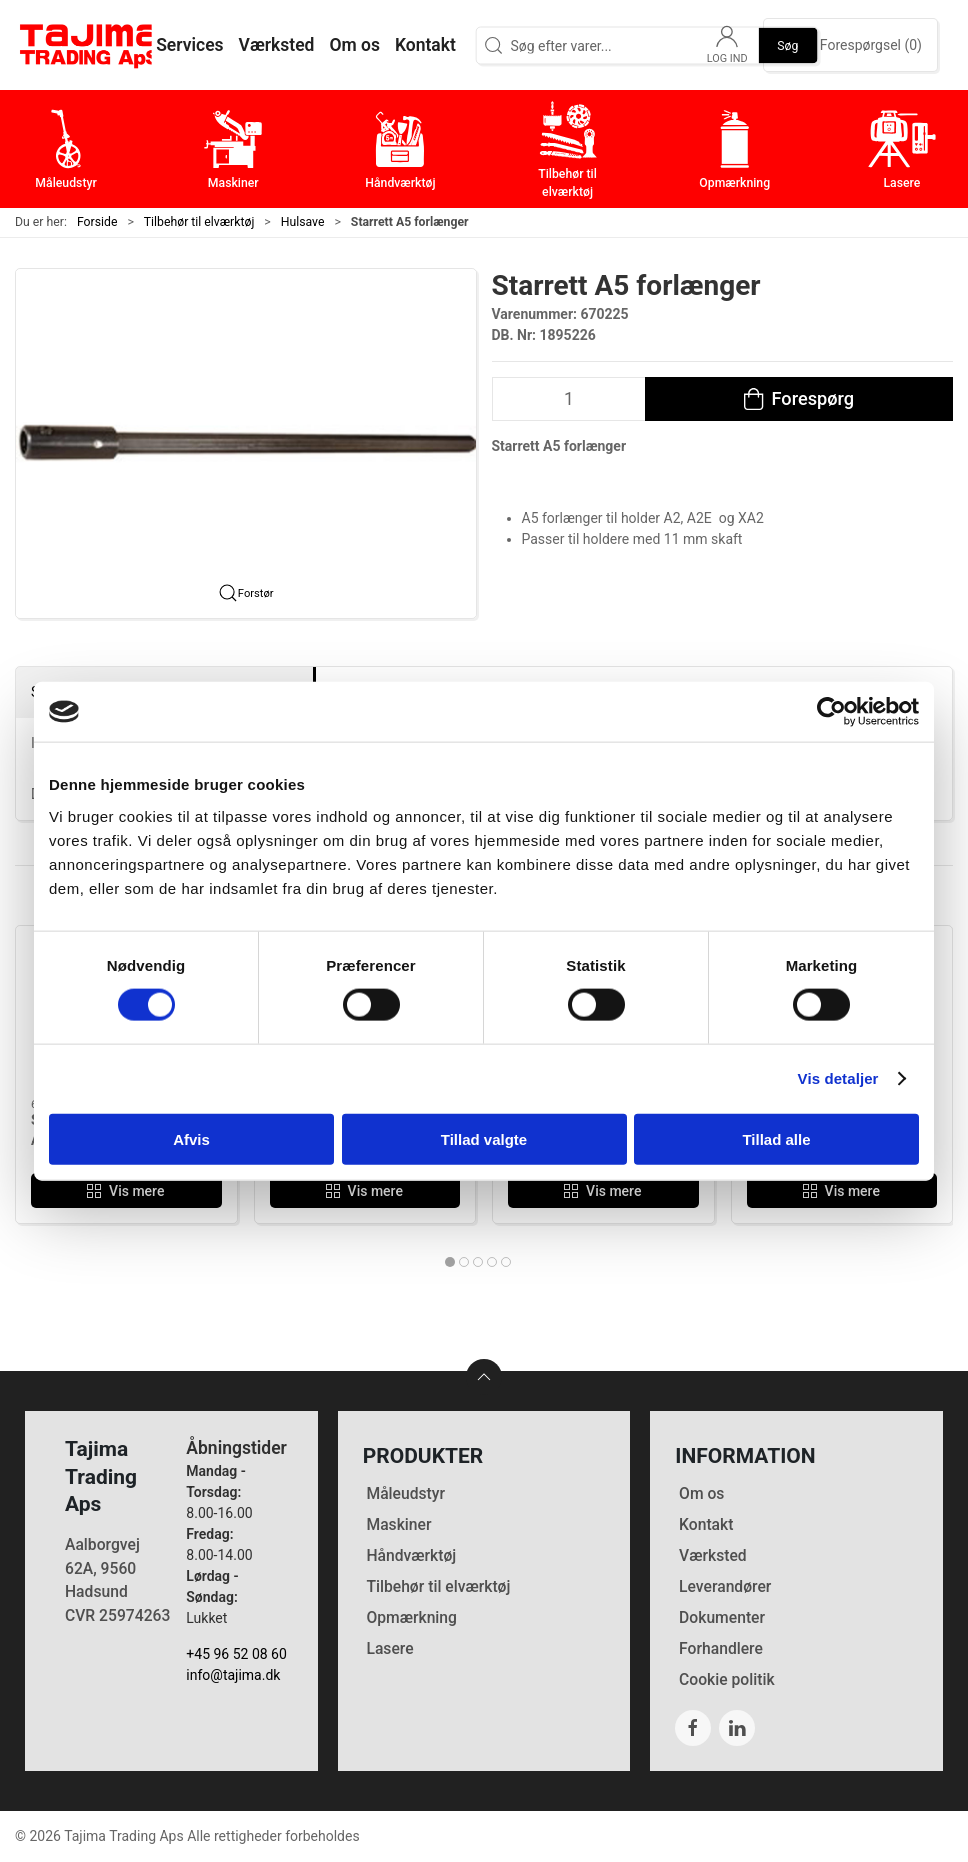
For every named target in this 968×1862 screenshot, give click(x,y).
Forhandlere (721, 1648)
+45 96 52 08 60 (236, 1654)
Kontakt (706, 1524)
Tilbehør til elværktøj (199, 222)
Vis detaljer (838, 1078)
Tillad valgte (484, 1138)
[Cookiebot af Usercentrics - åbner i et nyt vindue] (831, 712)
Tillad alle (776, 1138)
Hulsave (303, 222)
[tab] (450, 1262)
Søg (787, 45)
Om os (701, 1493)
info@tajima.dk (233, 1675)
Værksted (713, 1555)
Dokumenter (722, 1617)
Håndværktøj (411, 1555)
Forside (97, 222)
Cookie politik (727, 1679)
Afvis (191, 1138)
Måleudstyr (405, 1493)
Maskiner (398, 1524)
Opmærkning (411, 1617)
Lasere (389, 1648)
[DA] (90, 45)
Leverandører (725, 1586)
